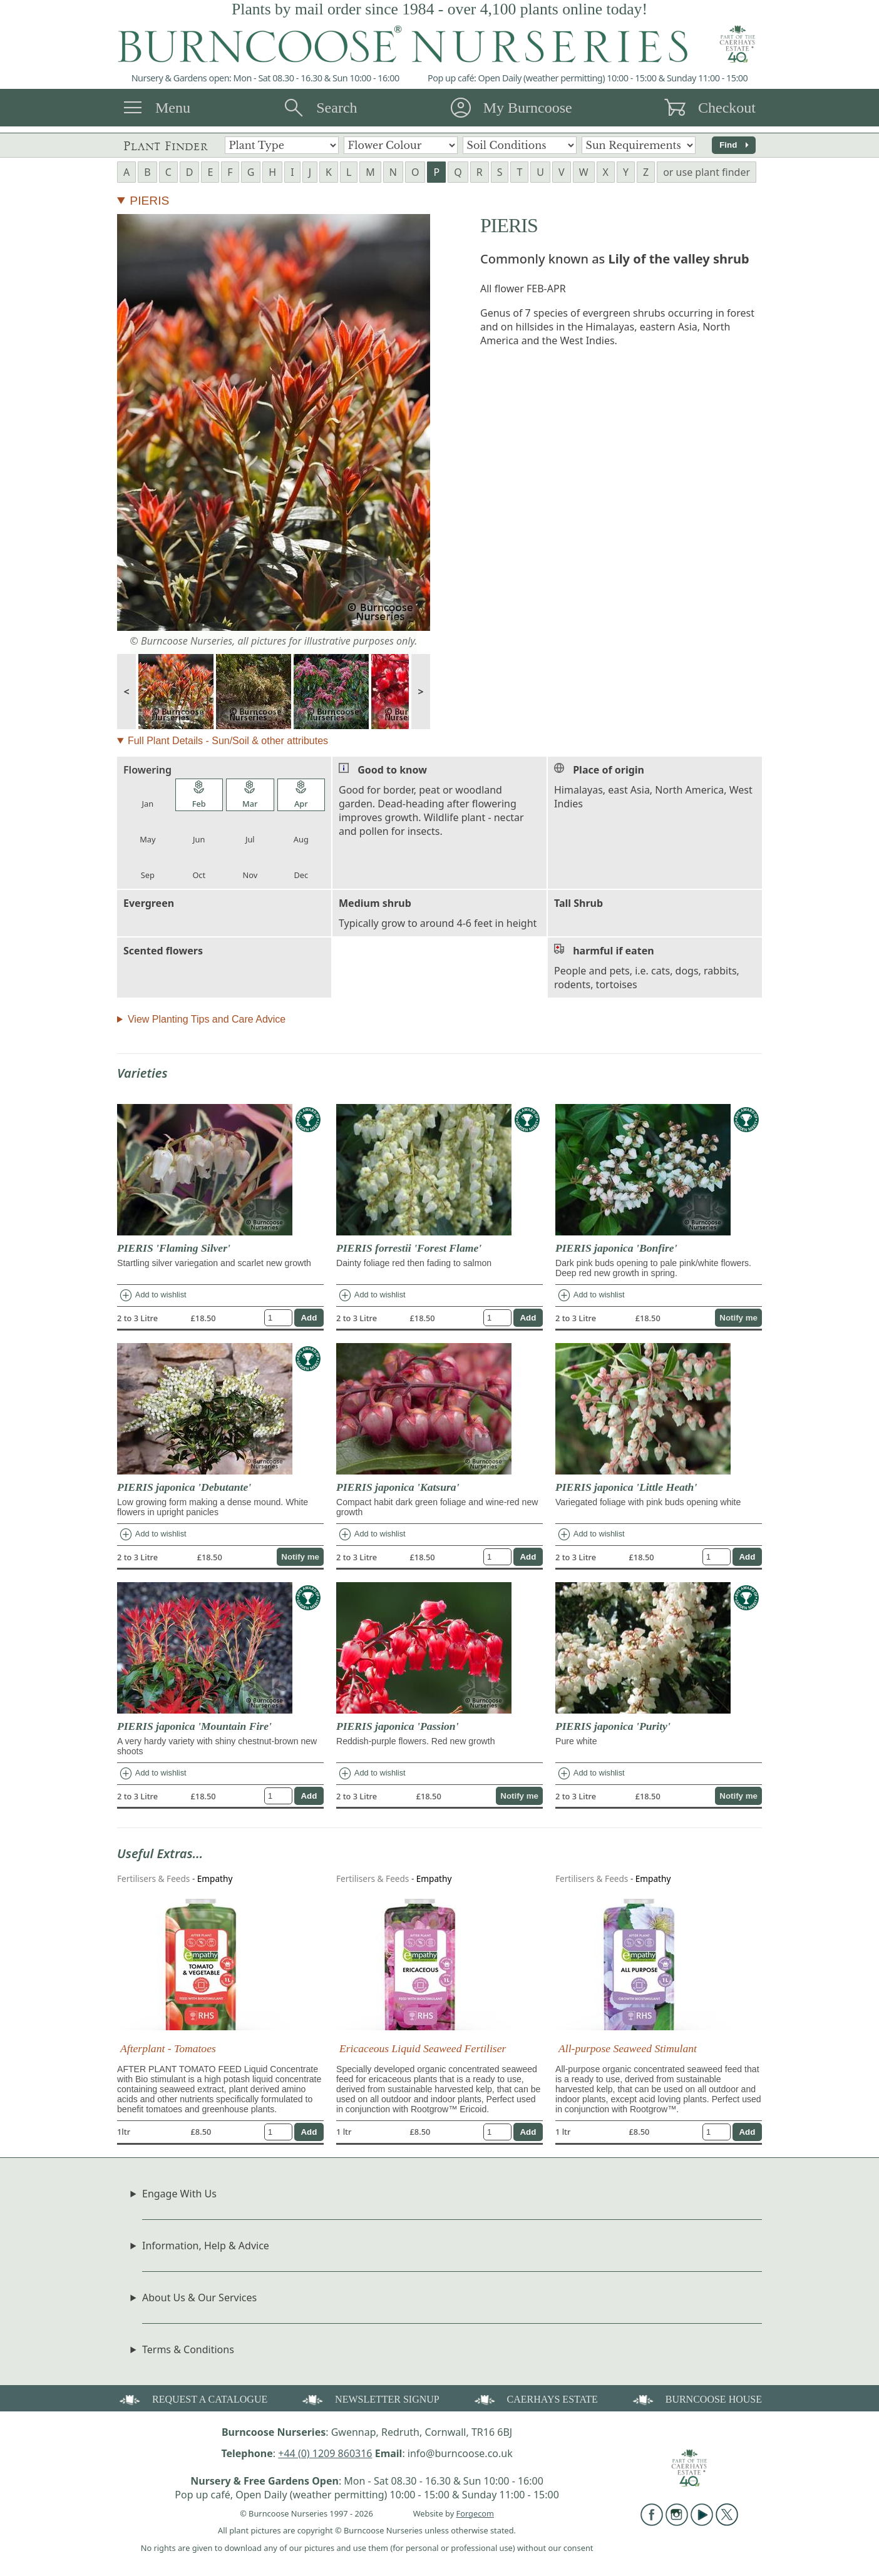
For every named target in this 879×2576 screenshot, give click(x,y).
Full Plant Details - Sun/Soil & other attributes (228, 740)
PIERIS (149, 200)
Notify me (738, 1317)
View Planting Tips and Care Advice (206, 1019)
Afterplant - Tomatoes (168, 2048)
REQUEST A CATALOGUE (192, 2398)
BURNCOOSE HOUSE (696, 2398)
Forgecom (475, 2513)
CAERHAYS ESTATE (535, 2398)
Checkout (727, 108)
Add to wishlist (152, 1295)
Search (336, 108)
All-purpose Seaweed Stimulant (627, 2048)
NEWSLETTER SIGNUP (370, 2398)
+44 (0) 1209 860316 (325, 2453)
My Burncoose (527, 108)
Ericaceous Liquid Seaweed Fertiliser (422, 2048)
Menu (172, 108)
